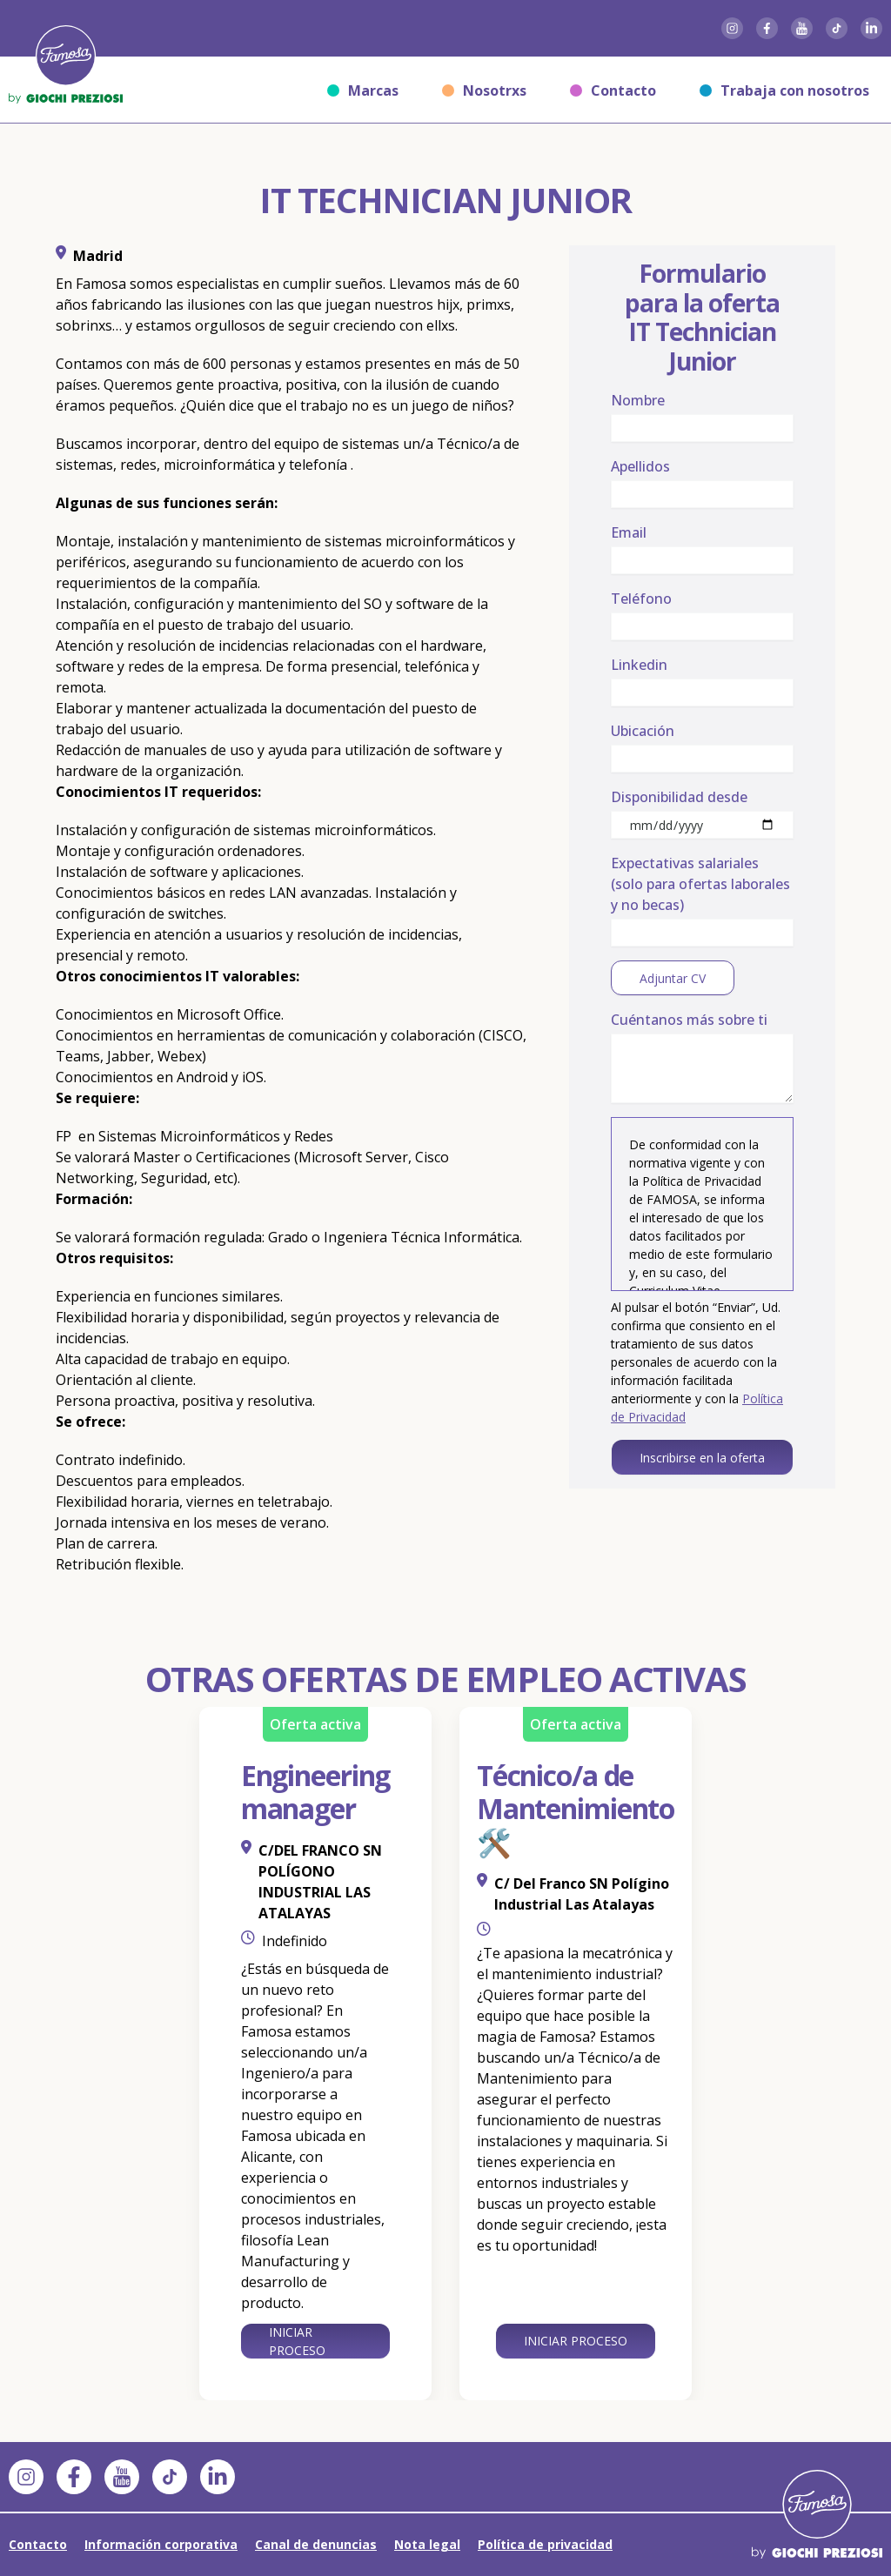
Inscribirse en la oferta (702, 1457)
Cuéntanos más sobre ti (689, 1019)
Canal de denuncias (316, 2544)
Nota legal (427, 2544)
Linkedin (639, 664)
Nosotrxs (484, 90)
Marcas (363, 90)
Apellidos (640, 466)
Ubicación (642, 730)
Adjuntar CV (672, 978)
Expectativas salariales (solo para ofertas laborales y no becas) (700, 883)
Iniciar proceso (297, 2341)
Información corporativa (161, 2544)
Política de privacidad (545, 2544)
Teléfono (641, 598)
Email (628, 532)
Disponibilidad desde (679, 796)
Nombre (638, 400)
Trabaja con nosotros (784, 90)
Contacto (613, 90)
